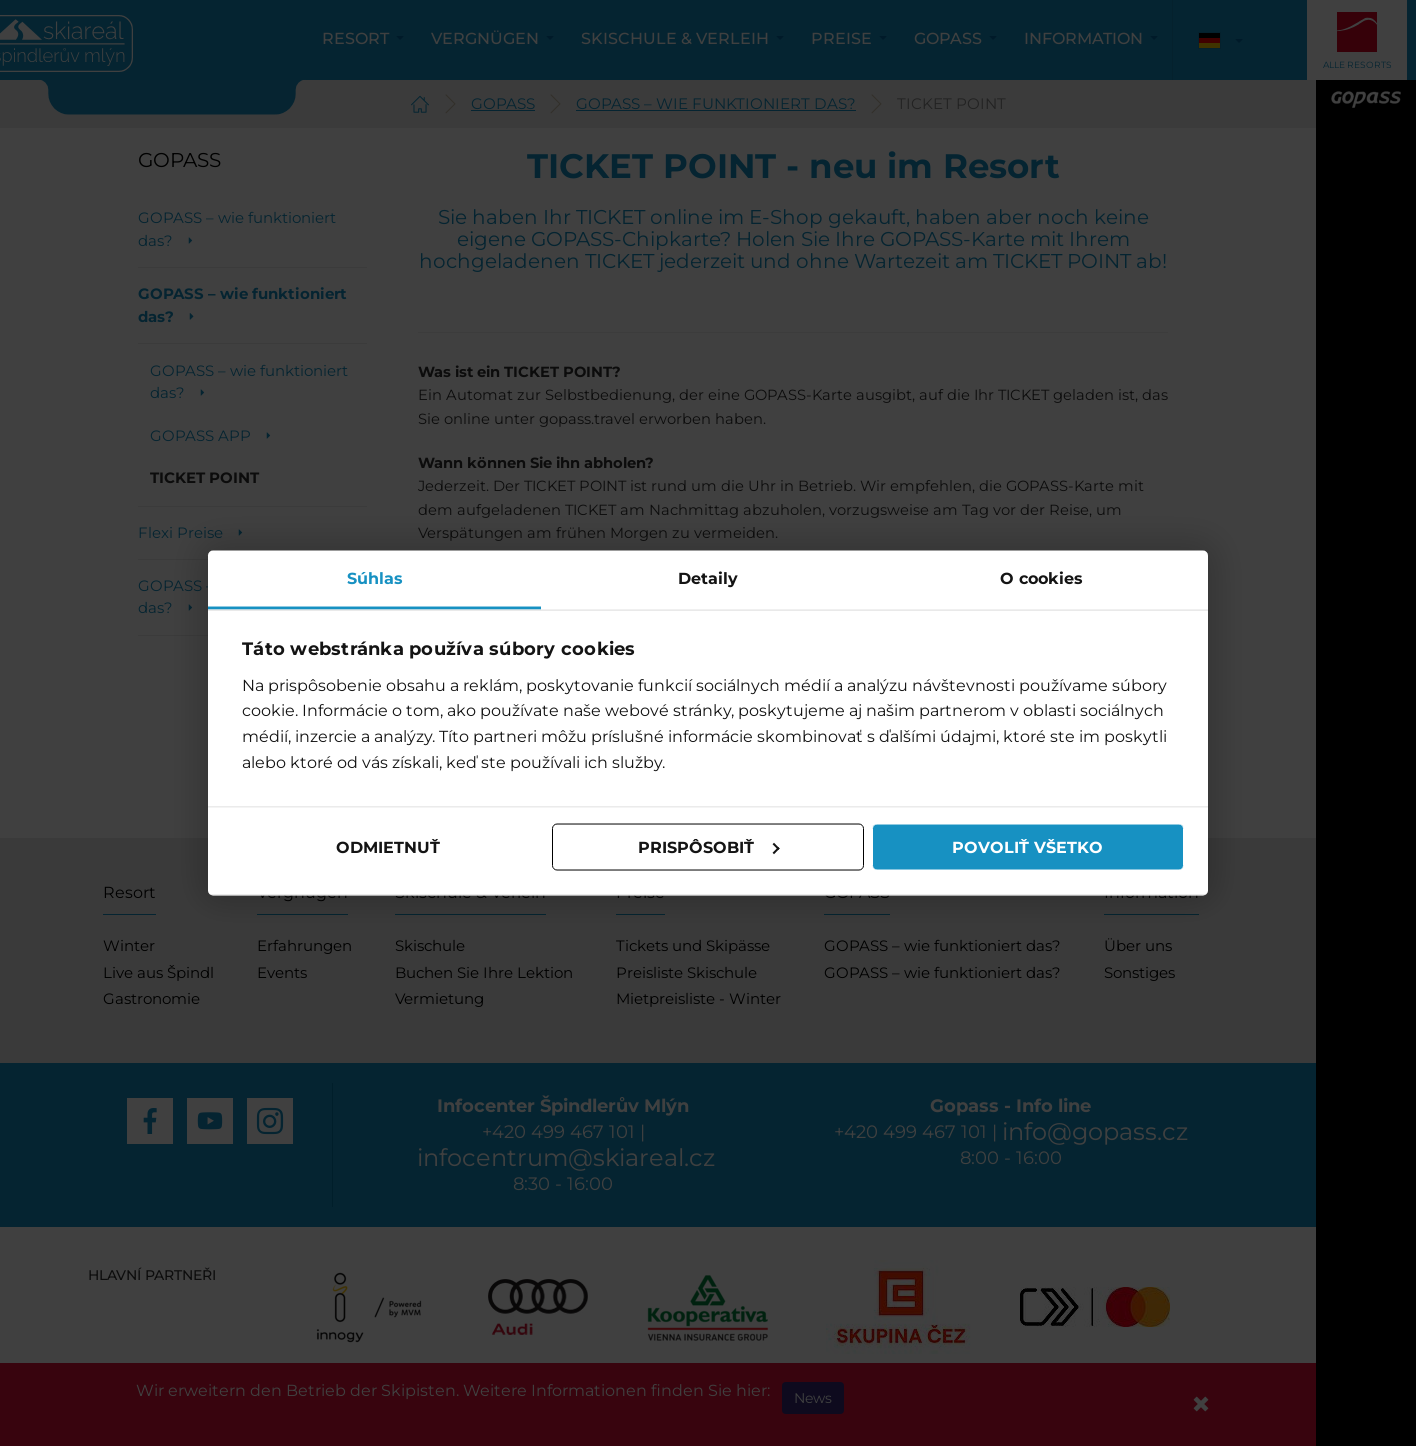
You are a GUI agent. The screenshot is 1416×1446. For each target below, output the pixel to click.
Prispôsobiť (709, 846)
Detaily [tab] (708, 578)
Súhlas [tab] (375, 578)
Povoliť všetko (1027, 846)
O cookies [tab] (1041, 578)
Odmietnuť (388, 846)
